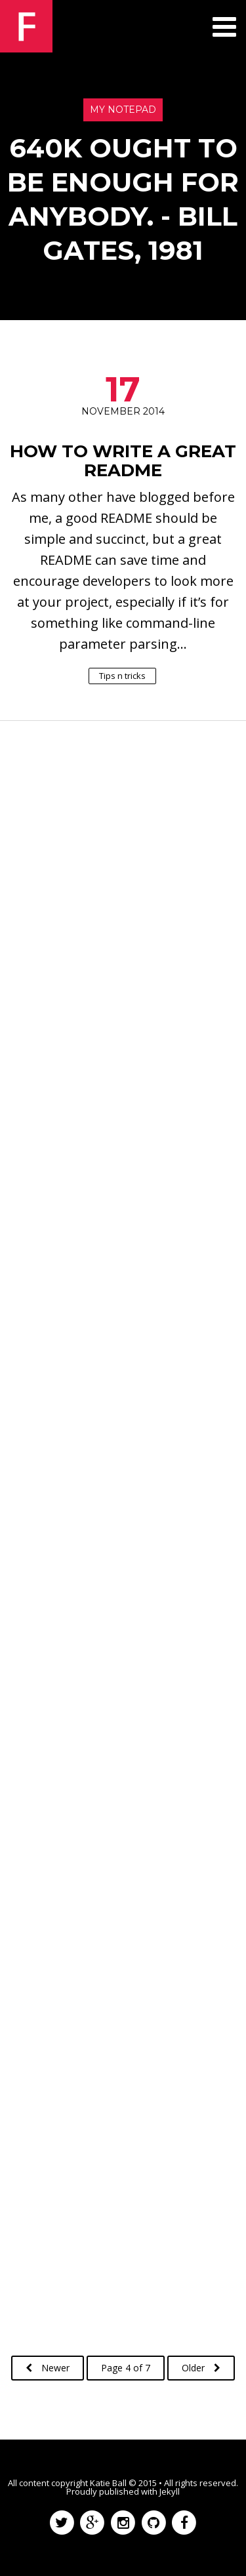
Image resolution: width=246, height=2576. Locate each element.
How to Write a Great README (123, 461)
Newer (48, 2367)
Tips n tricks (122, 675)
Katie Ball (108, 2483)
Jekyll (169, 2491)
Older (201, 2367)
